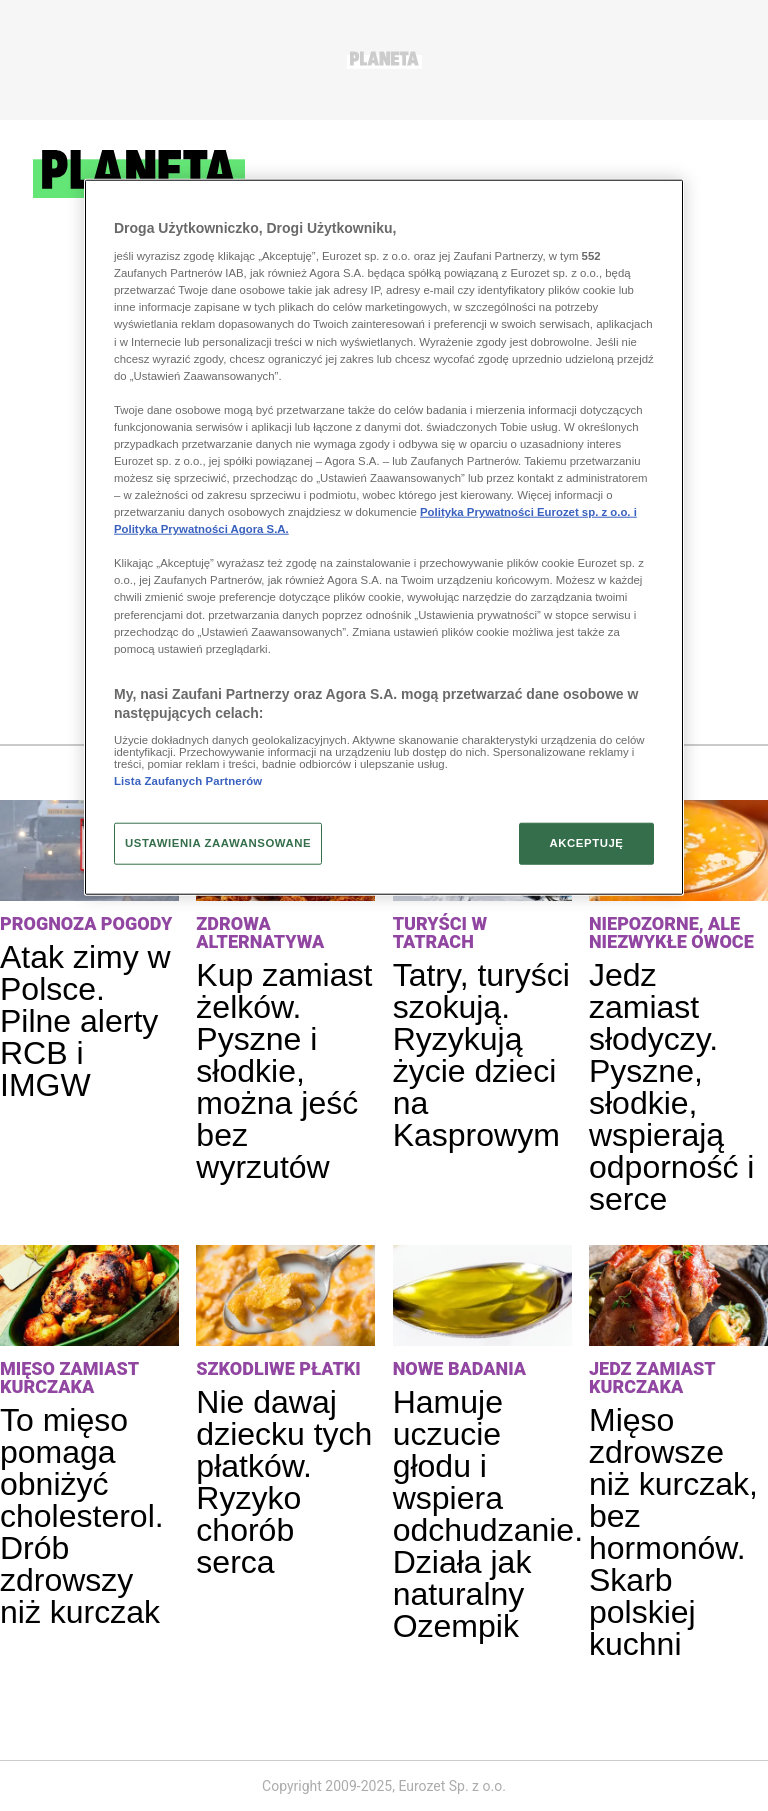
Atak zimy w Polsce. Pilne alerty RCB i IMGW (85, 1021)
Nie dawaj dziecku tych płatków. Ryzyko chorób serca (284, 1482)
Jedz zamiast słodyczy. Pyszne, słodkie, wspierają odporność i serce (671, 1087)
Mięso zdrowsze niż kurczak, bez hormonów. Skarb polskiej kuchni (673, 1532)
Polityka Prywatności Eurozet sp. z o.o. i (528, 512)
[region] (384, 537)
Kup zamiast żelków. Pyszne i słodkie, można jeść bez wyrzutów (284, 1071)
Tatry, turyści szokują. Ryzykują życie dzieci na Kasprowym (481, 1055)
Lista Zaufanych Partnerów (188, 781)
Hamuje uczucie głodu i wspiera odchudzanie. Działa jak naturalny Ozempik (488, 1514)
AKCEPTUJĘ (586, 843)
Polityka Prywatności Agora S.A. (201, 529)
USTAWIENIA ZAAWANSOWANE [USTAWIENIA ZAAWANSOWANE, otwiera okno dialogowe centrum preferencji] (218, 843)
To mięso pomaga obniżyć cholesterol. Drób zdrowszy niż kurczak (82, 1516)
